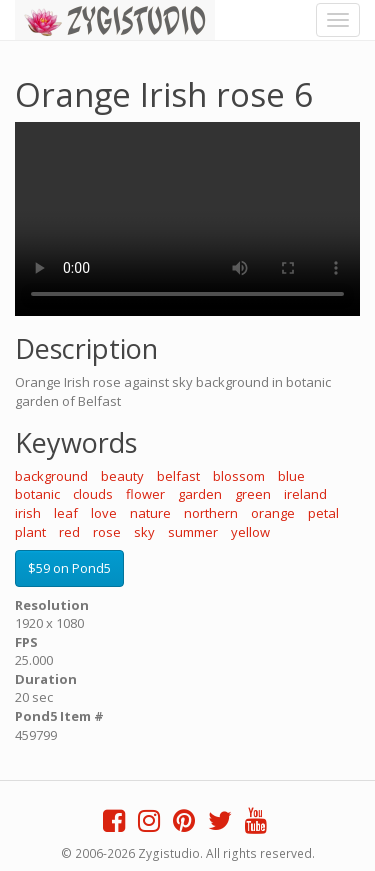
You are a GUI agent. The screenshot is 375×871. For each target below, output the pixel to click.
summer (193, 532)
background (51, 476)
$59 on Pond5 (69, 568)
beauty (122, 476)
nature (150, 513)
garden (200, 494)
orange (273, 513)
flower (145, 494)
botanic (37, 494)
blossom (239, 476)
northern (211, 513)
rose (107, 532)
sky (144, 532)
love (104, 513)
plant (30, 532)
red (69, 532)
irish (28, 513)
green (253, 494)
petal (323, 513)
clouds (93, 494)
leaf (66, 513)
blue (291, 476)
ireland (305, 494)
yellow (250, 532)
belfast (178, 476)
